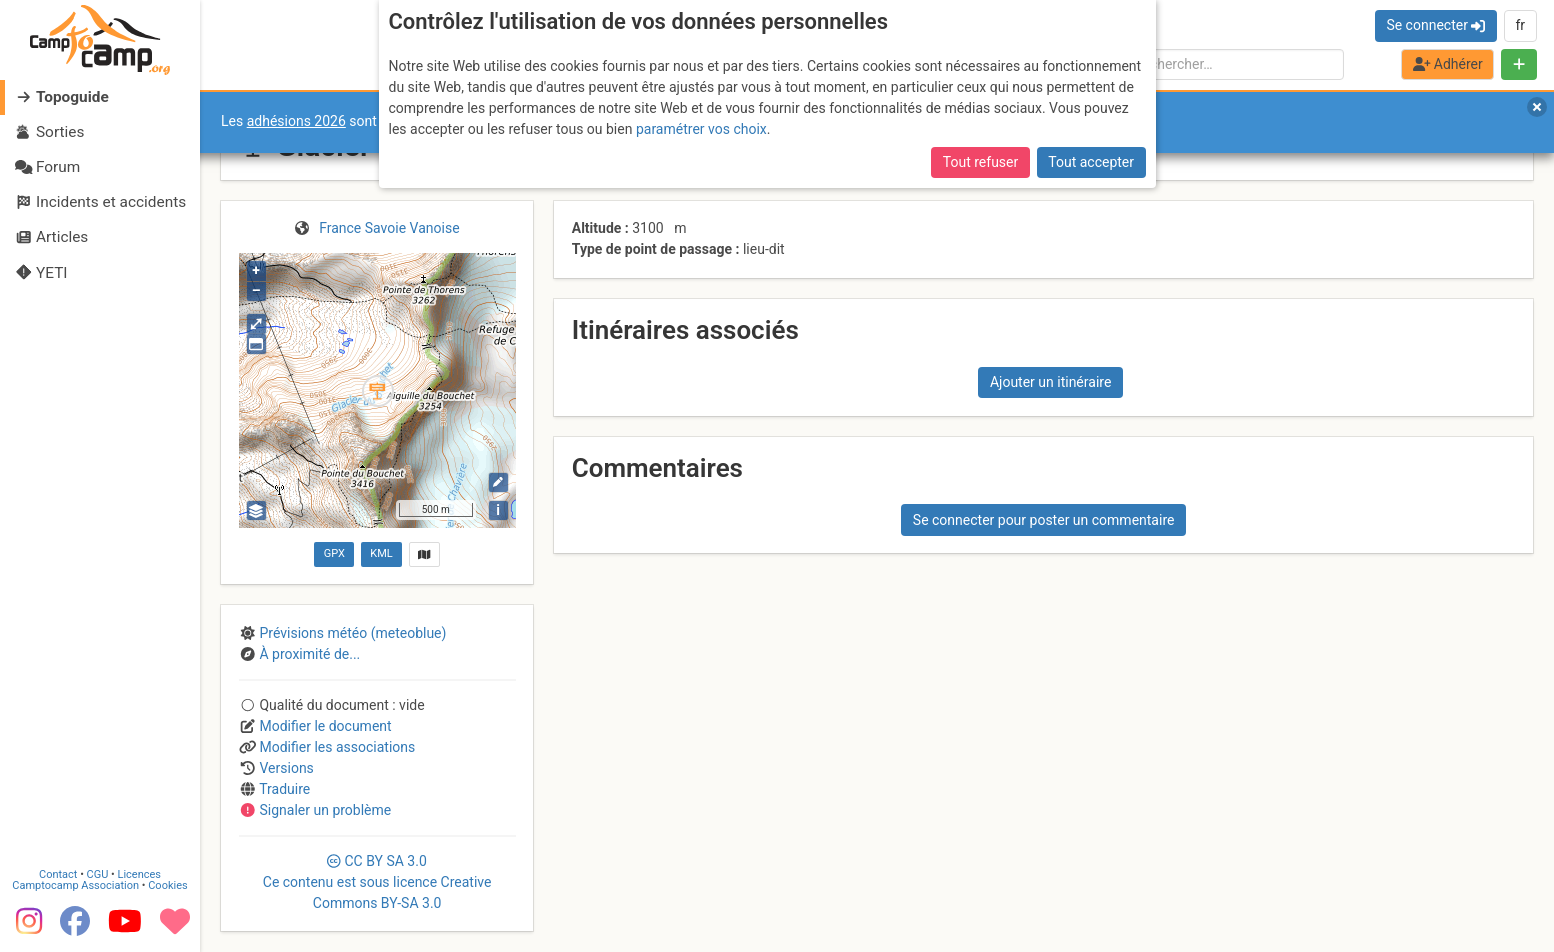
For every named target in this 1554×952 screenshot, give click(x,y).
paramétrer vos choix (701, 129)
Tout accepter (1091, 162)
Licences (139, 874)
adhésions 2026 (296, 121)
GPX (334, 553)
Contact (58, 874)
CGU (98, 874)
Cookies (167, 885)
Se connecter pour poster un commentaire (1044, 520)
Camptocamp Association (75, 885)
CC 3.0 (377, 882)
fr (1520, 25)
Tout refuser (980, 162)
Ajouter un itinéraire (1050, 382)
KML (381, 553)
